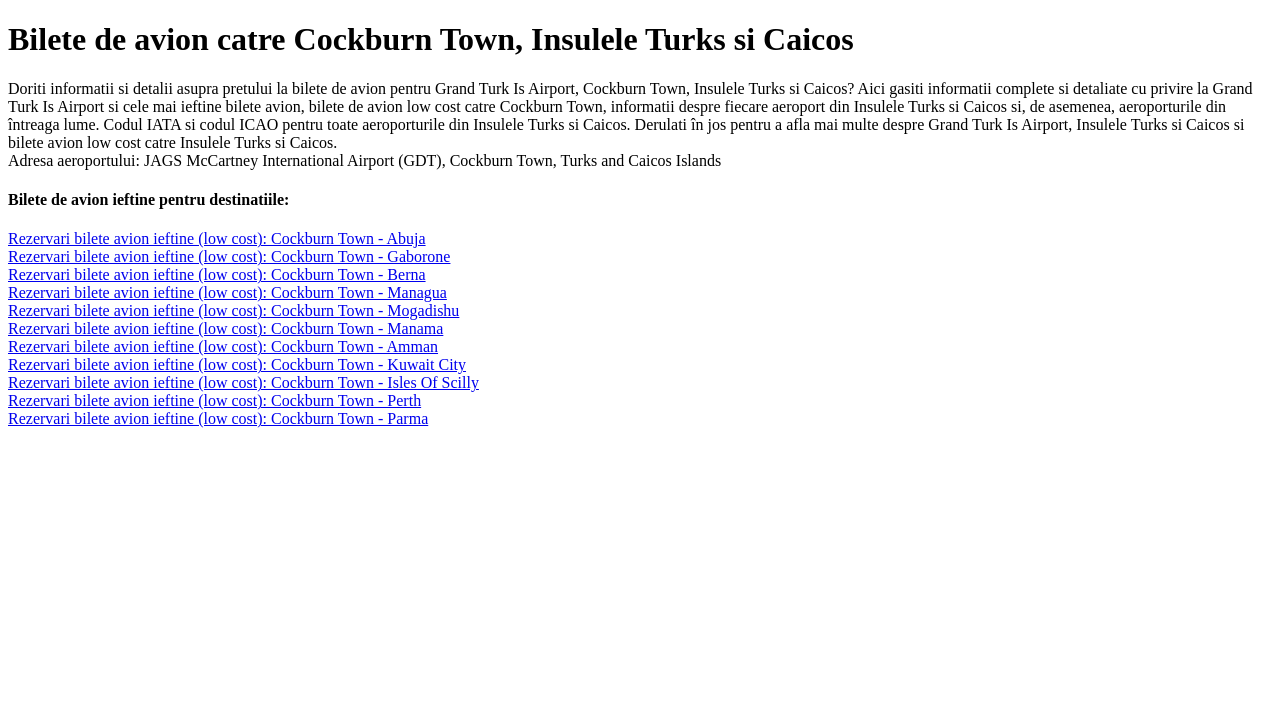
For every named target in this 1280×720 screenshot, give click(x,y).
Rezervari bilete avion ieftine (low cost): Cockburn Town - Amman (223, 346)
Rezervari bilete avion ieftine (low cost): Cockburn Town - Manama (225, 328)
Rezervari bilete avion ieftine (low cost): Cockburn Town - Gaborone (229, 256)
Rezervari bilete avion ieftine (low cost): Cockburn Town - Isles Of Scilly (243, 382)
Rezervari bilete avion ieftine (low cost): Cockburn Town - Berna (217, 274)
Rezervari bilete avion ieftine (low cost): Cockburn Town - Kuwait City (237, 364)
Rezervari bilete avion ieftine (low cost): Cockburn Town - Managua (227, 292)
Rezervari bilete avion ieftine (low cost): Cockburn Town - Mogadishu (233, 310)
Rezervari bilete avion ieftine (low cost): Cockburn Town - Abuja (217, 238)
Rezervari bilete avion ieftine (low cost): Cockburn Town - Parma (218, 418)
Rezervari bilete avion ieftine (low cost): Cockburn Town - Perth (214, 400)
